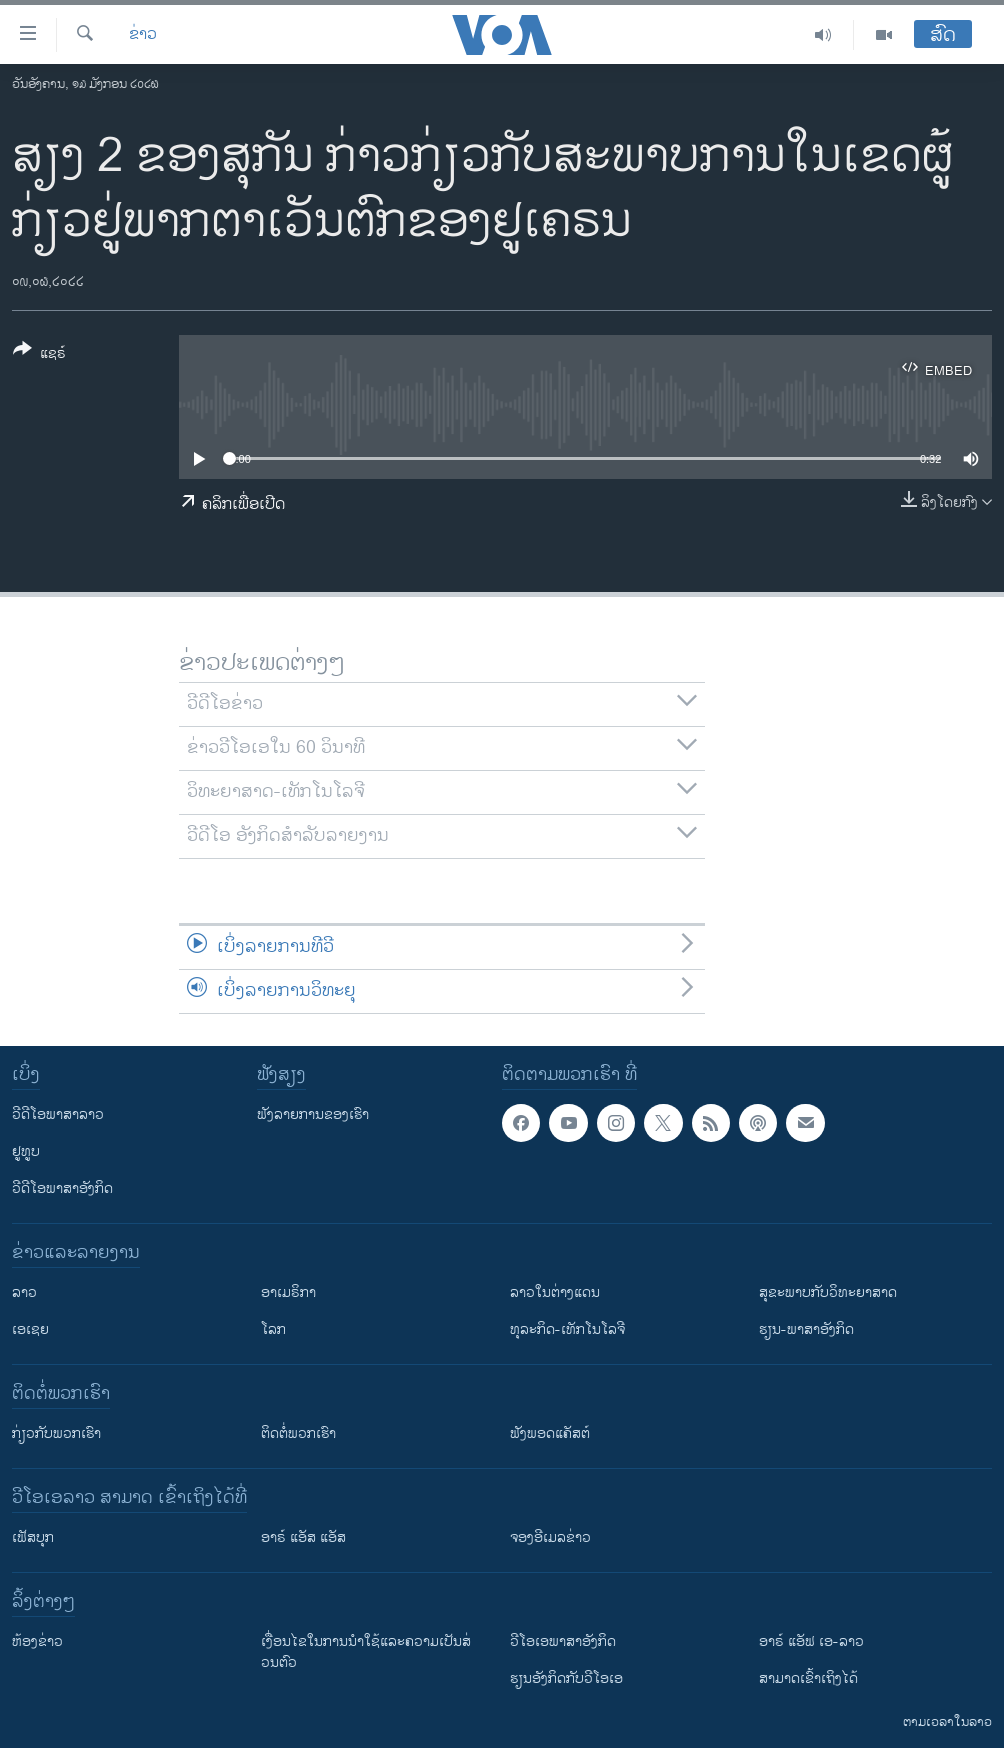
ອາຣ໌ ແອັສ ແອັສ (303, 1537)
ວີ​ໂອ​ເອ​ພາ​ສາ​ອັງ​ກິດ (563, 1641)
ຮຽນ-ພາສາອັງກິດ (806, 1329)
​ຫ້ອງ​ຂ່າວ (37, 1641)
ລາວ (24, 1292)
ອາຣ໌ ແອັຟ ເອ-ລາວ (811, 1641)
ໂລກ (273, 1329)
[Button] (39, 355)
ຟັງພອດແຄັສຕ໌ (550, 1433)
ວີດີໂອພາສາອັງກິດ (62, 1188)
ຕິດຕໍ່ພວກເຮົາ (298, 1433)
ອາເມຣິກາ (288, 1292)
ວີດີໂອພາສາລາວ (58, 1114)
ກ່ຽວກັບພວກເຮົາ (56, 1433)
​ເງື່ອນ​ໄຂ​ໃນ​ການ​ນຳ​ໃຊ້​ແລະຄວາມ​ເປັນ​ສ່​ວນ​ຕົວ (366, 1652)
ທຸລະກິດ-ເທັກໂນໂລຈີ (567, 1329)
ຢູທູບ (26, 1151)
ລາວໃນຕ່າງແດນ (555, 1292)
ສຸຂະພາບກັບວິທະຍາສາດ (828, 1292)
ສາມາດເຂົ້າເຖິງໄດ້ (808, 1678)
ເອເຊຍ (30, 1329)
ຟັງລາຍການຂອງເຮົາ (313, 1114)
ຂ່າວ (143, 35)
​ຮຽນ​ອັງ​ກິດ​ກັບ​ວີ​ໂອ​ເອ (566, 1678)
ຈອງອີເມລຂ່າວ (550, 1537)
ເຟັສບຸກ (33, 1537)
